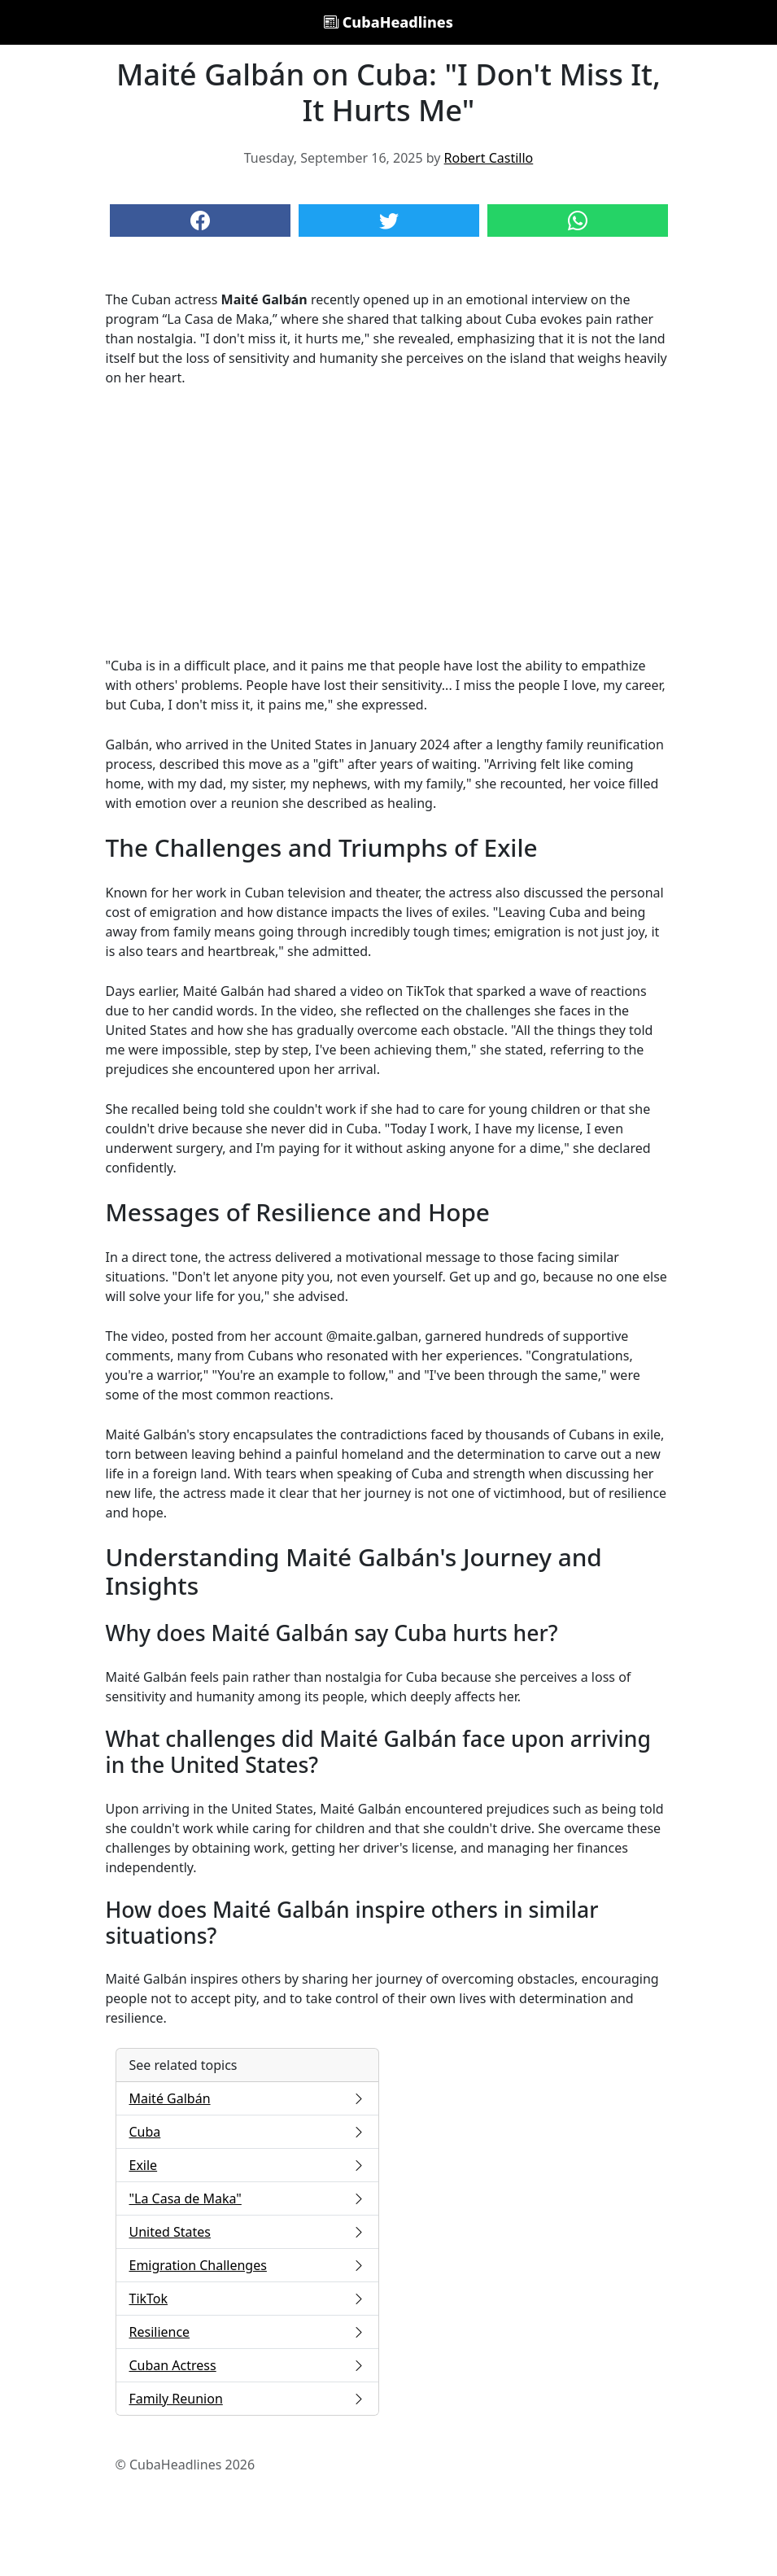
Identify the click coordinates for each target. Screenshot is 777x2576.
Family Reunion (247, 2398)
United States (247, 2232)
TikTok (247, 2298)
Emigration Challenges (247, 2265)
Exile (247, 2165)
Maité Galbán (247, 2098)
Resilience (247, 2332)
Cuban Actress (247, 2365)
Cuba (247, 2132)
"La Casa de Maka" (247, 2198)
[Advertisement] (389, 521)
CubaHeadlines (388, 22)
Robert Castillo (489, 158)
